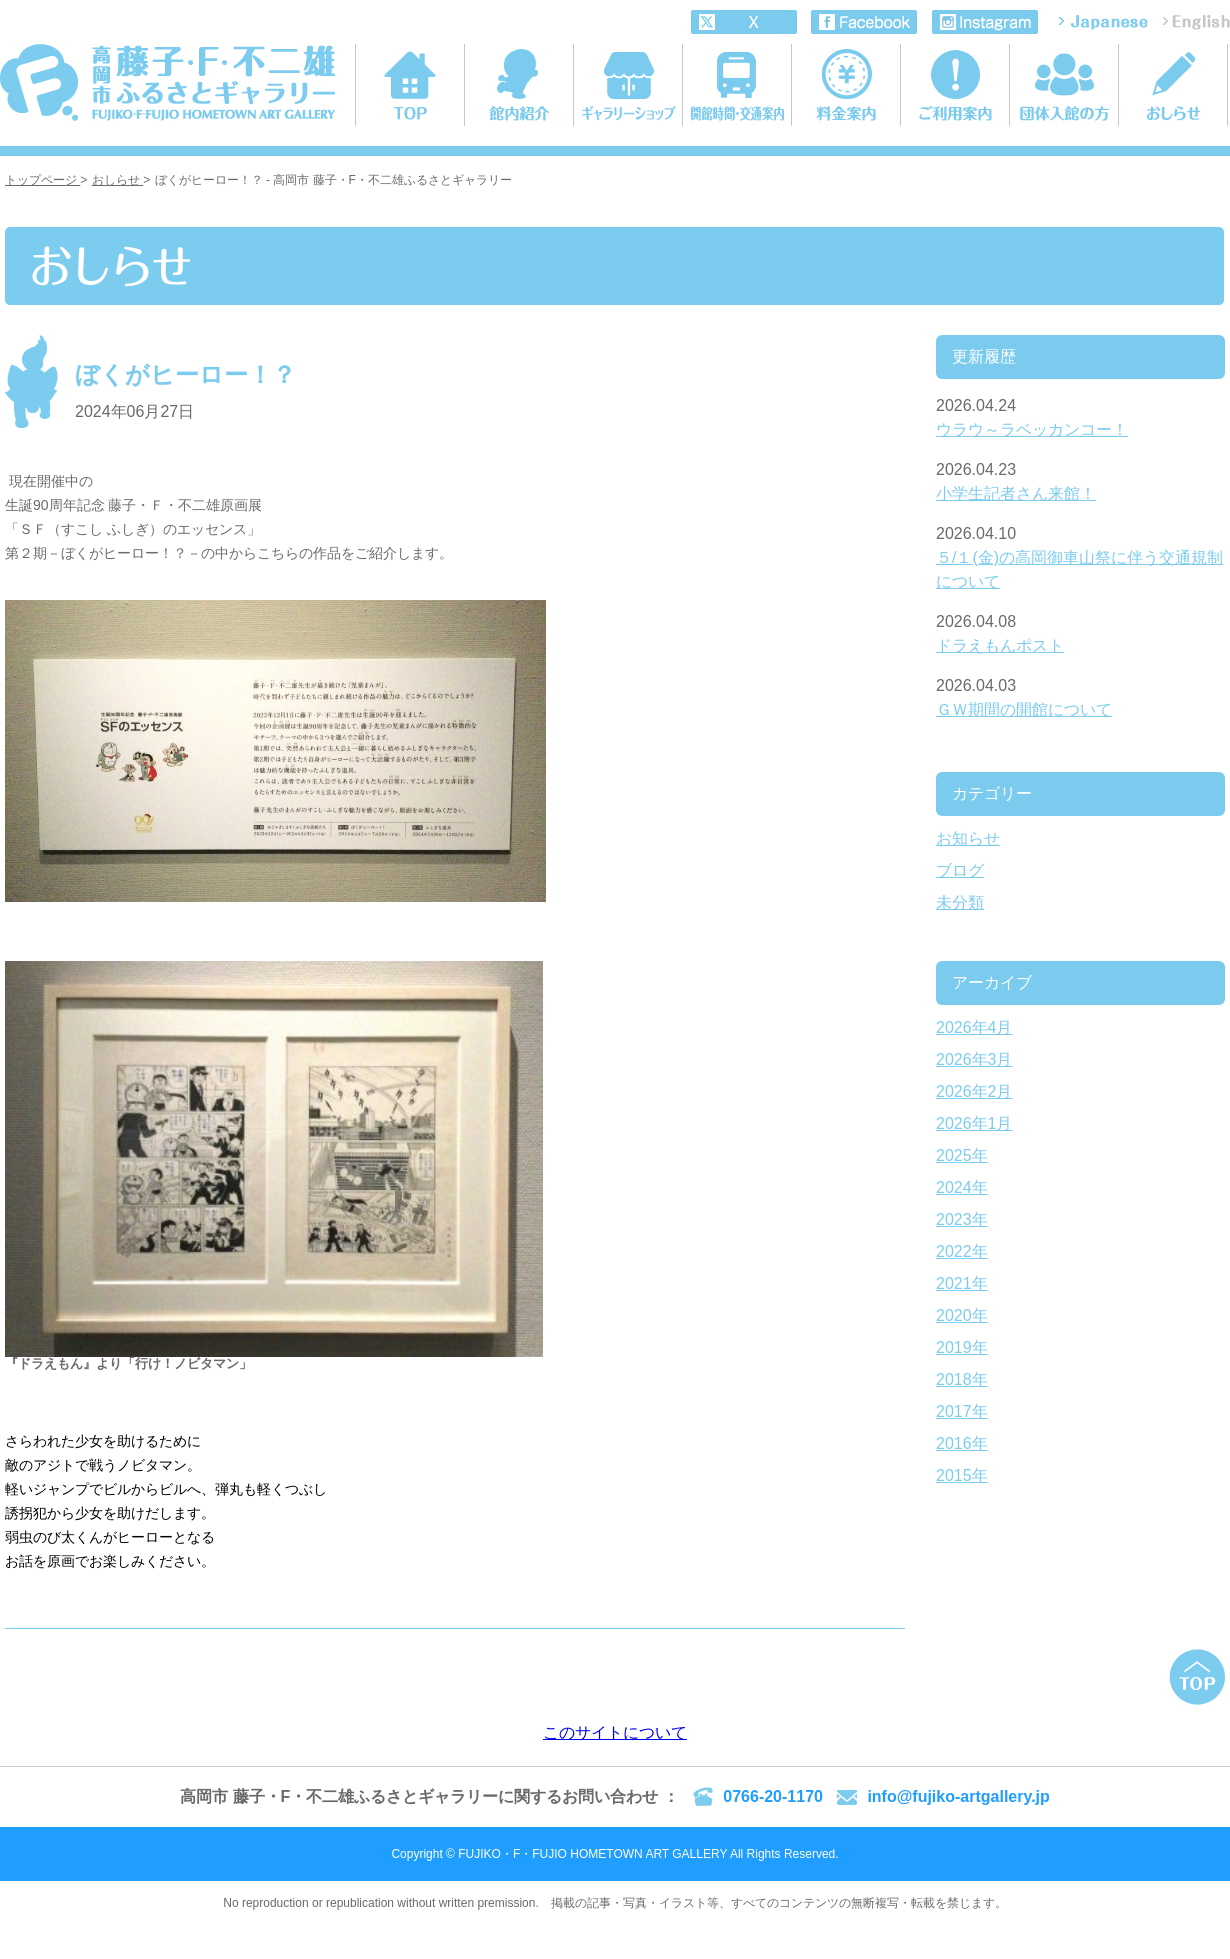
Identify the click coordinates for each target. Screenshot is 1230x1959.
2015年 (962, 1475)
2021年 (962, 1283)
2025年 (962, 1155)
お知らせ (968, 838)
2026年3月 (974, 1059)
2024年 (962, 1187)
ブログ (960, 870)
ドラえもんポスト (1000, 645)
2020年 (962, 1315)
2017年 (962, 1411)
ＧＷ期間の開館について (1024, 709)
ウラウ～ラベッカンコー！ (1032, 429)
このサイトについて (615, 1732)
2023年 (962, 1219)
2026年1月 (974, 1123)
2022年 (962, 1251)
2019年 (962, 1347)
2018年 (962, 1379)
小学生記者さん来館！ (1016, 493)
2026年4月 (974, 1027)
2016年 (962, 1443)
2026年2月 (974, 1091)
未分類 (960, 902)
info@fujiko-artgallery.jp (958, 1796)
